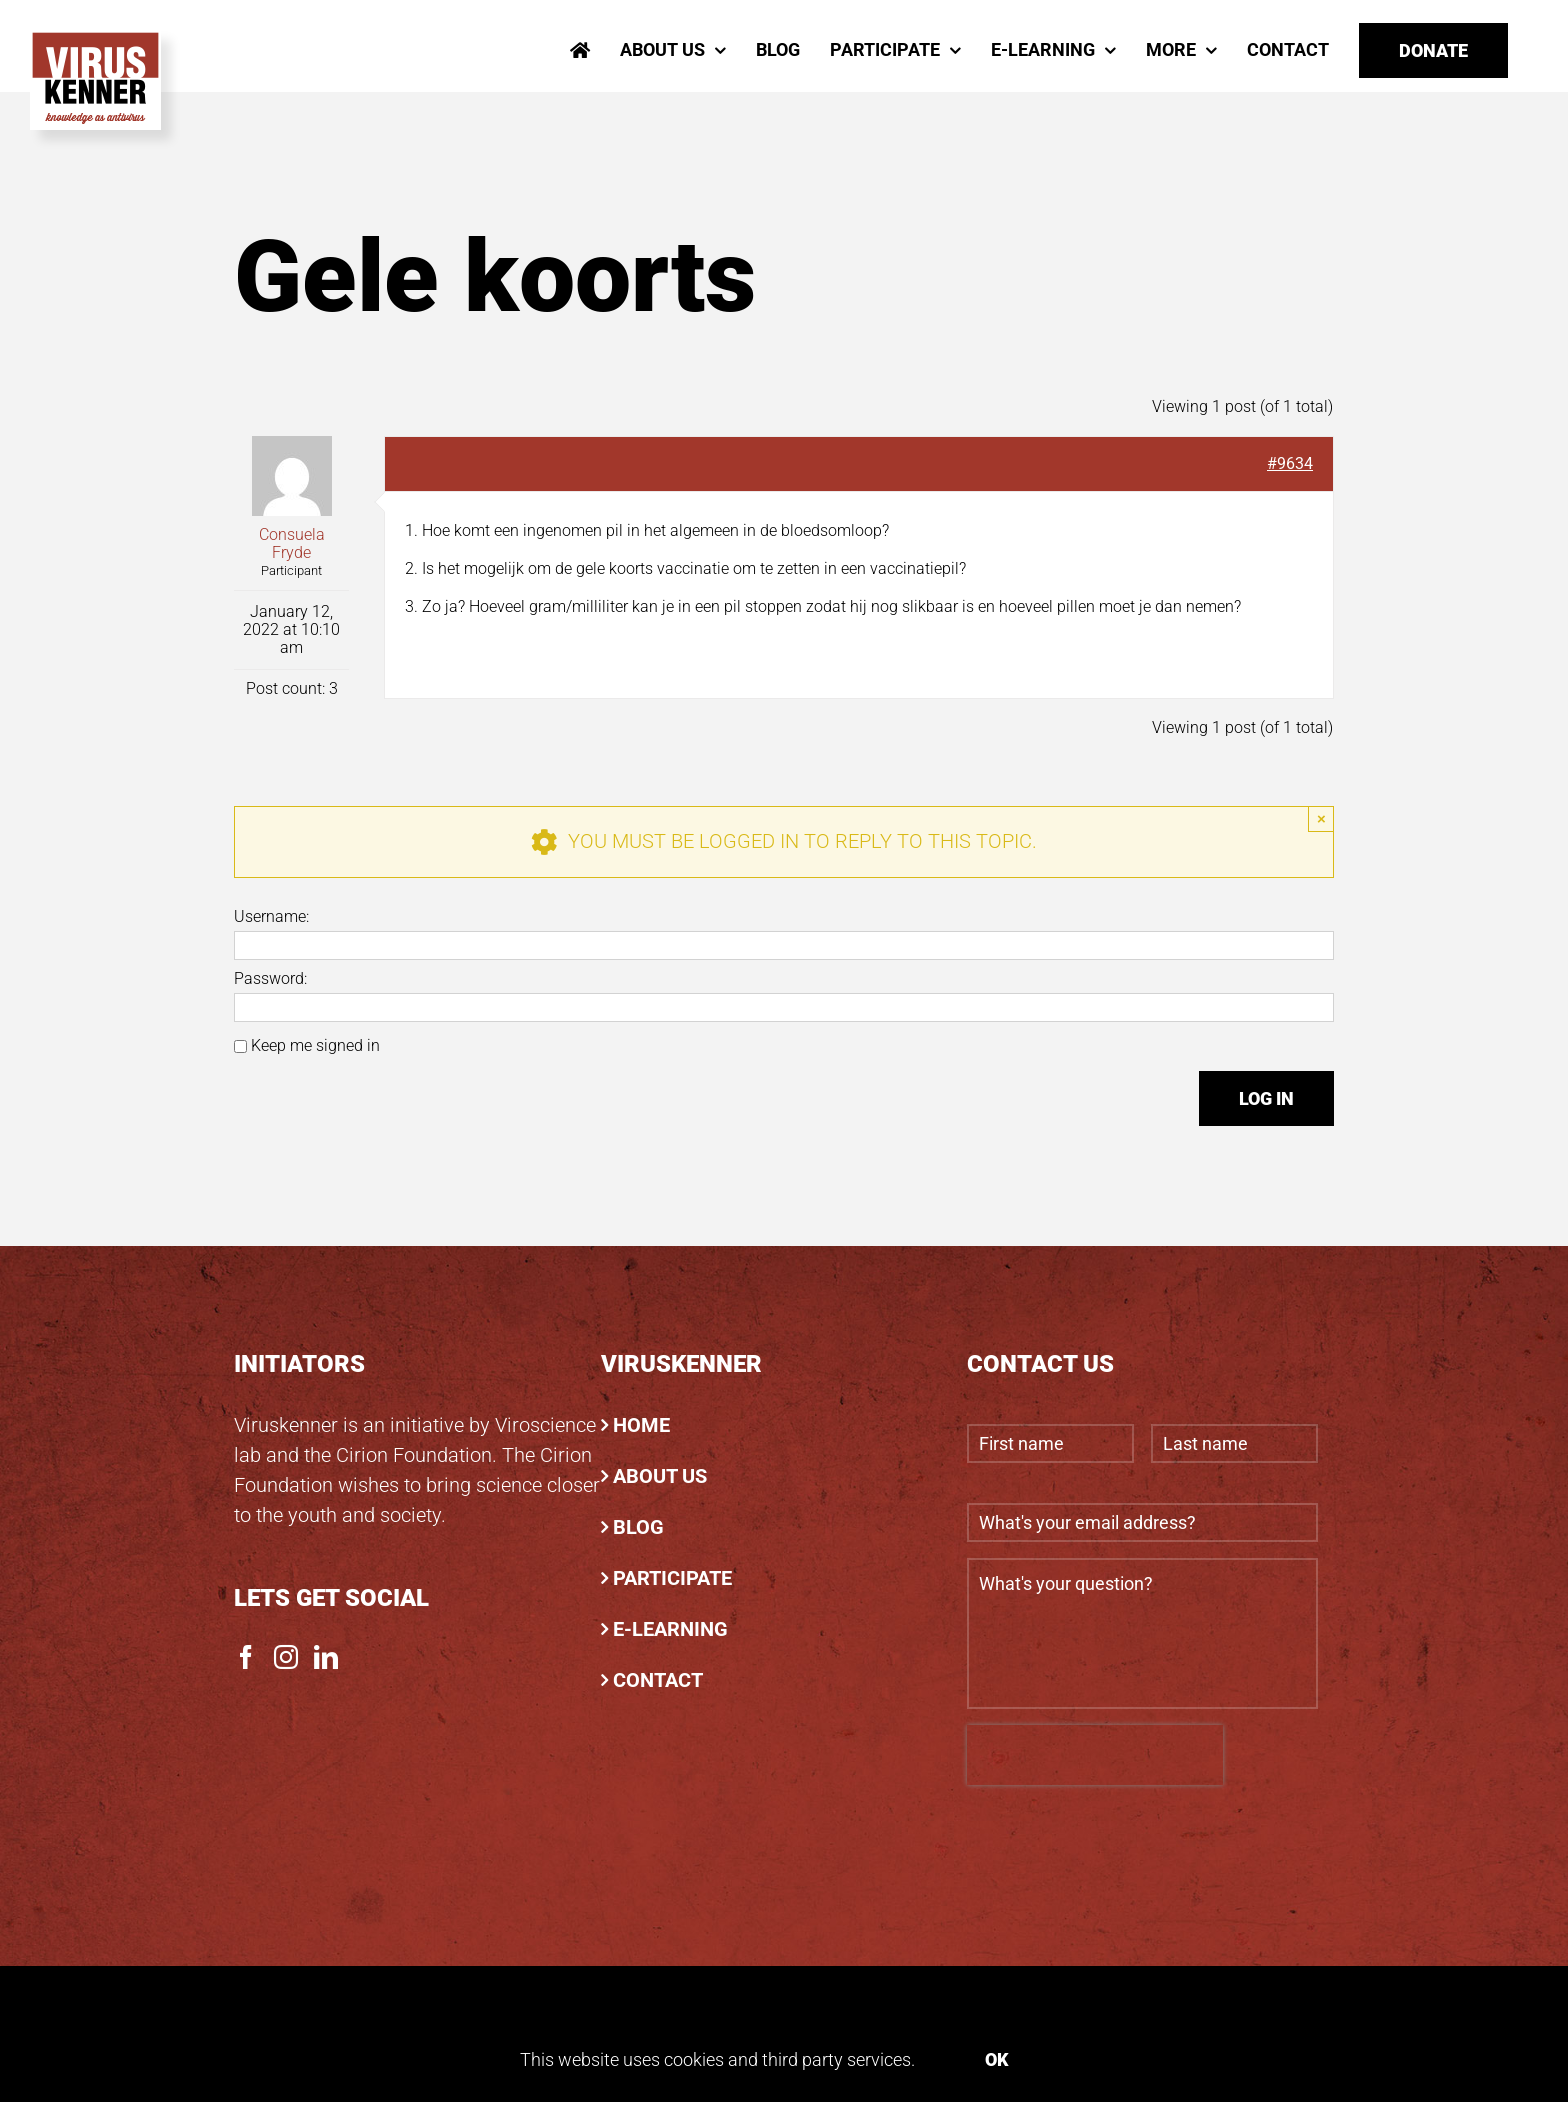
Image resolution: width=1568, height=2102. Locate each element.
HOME (641, 1425)
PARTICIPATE (672, 1578)
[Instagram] (286, 1657)
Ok (997, 2059)
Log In (1266, 1098)
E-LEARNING (670, 1629)
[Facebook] (246, 1657)
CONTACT (658, 1680)
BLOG (638, 1527)
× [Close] (1321, 818)
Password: (270, 979)
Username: (271, 917)
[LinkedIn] (326, 1657)
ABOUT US (660, 1476)
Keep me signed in (315, 1046)
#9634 (1290, 463)
